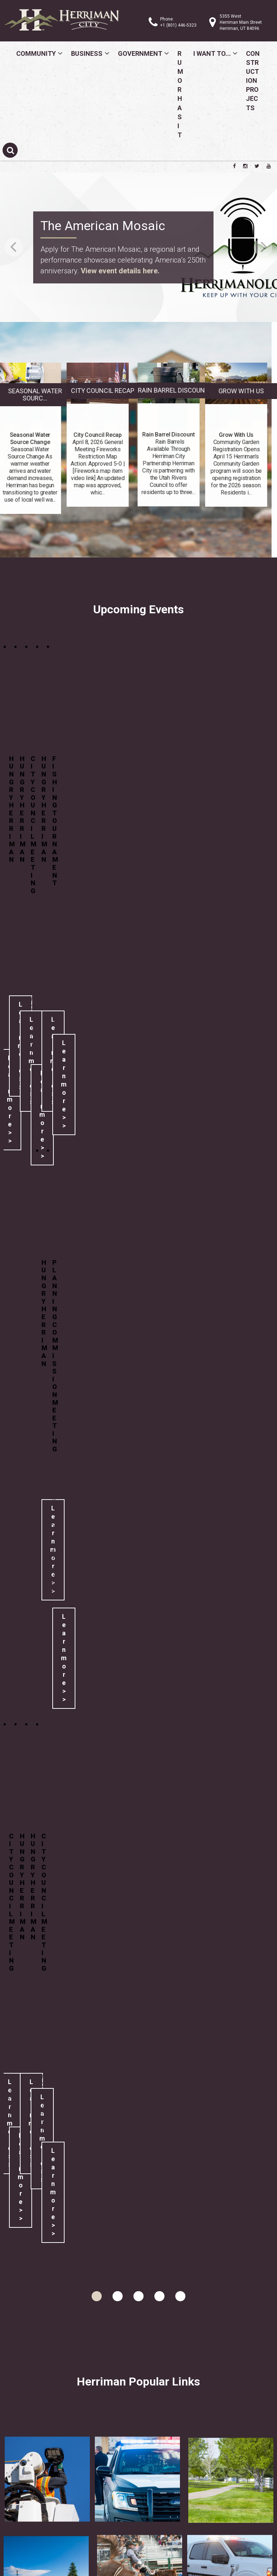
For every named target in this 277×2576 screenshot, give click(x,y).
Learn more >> (64, 1084)
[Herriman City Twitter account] (257, 166)
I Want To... (212, 53)
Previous (14, 247)
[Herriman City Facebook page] (234, 166)
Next (263, 247)
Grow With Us (182, 391)
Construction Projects (253, 81)
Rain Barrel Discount (232, 390)
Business (86, 53)
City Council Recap (43, 390)
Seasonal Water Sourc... (94, 394)
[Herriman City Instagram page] (245, 166)
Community (36, 53)
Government (140, 53)
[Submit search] (10, 150)
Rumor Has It (180, 94)
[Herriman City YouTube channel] (269, 166)
